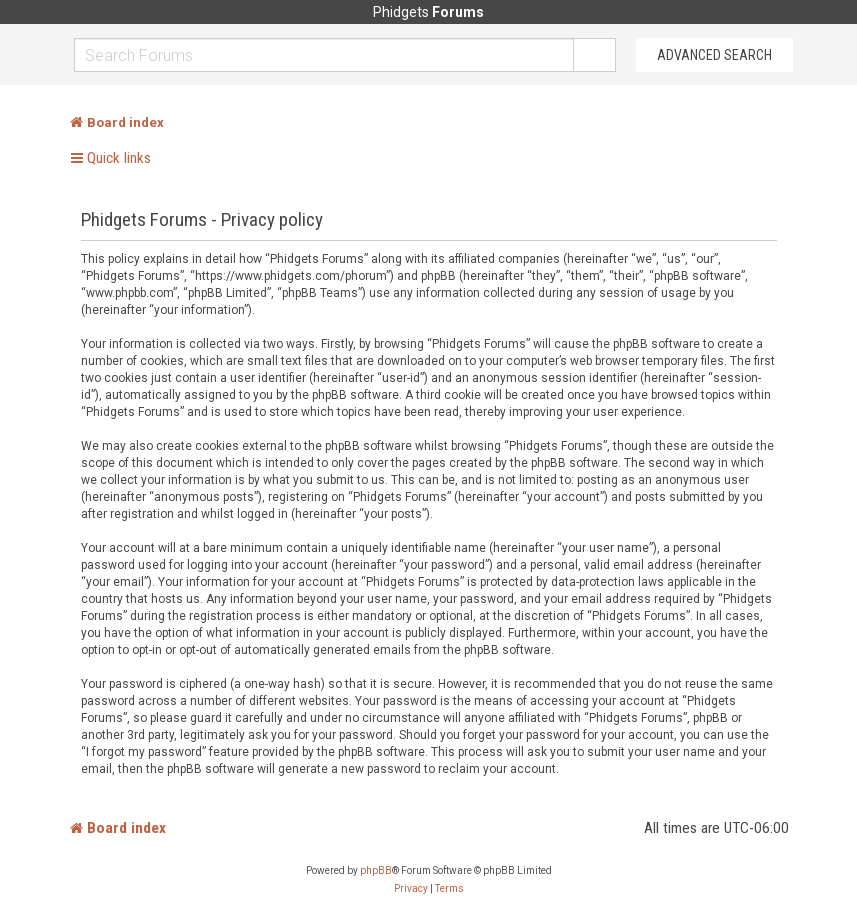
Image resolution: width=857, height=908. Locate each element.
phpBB (376, 870)
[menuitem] (411, 889)
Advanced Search (714, 55)
